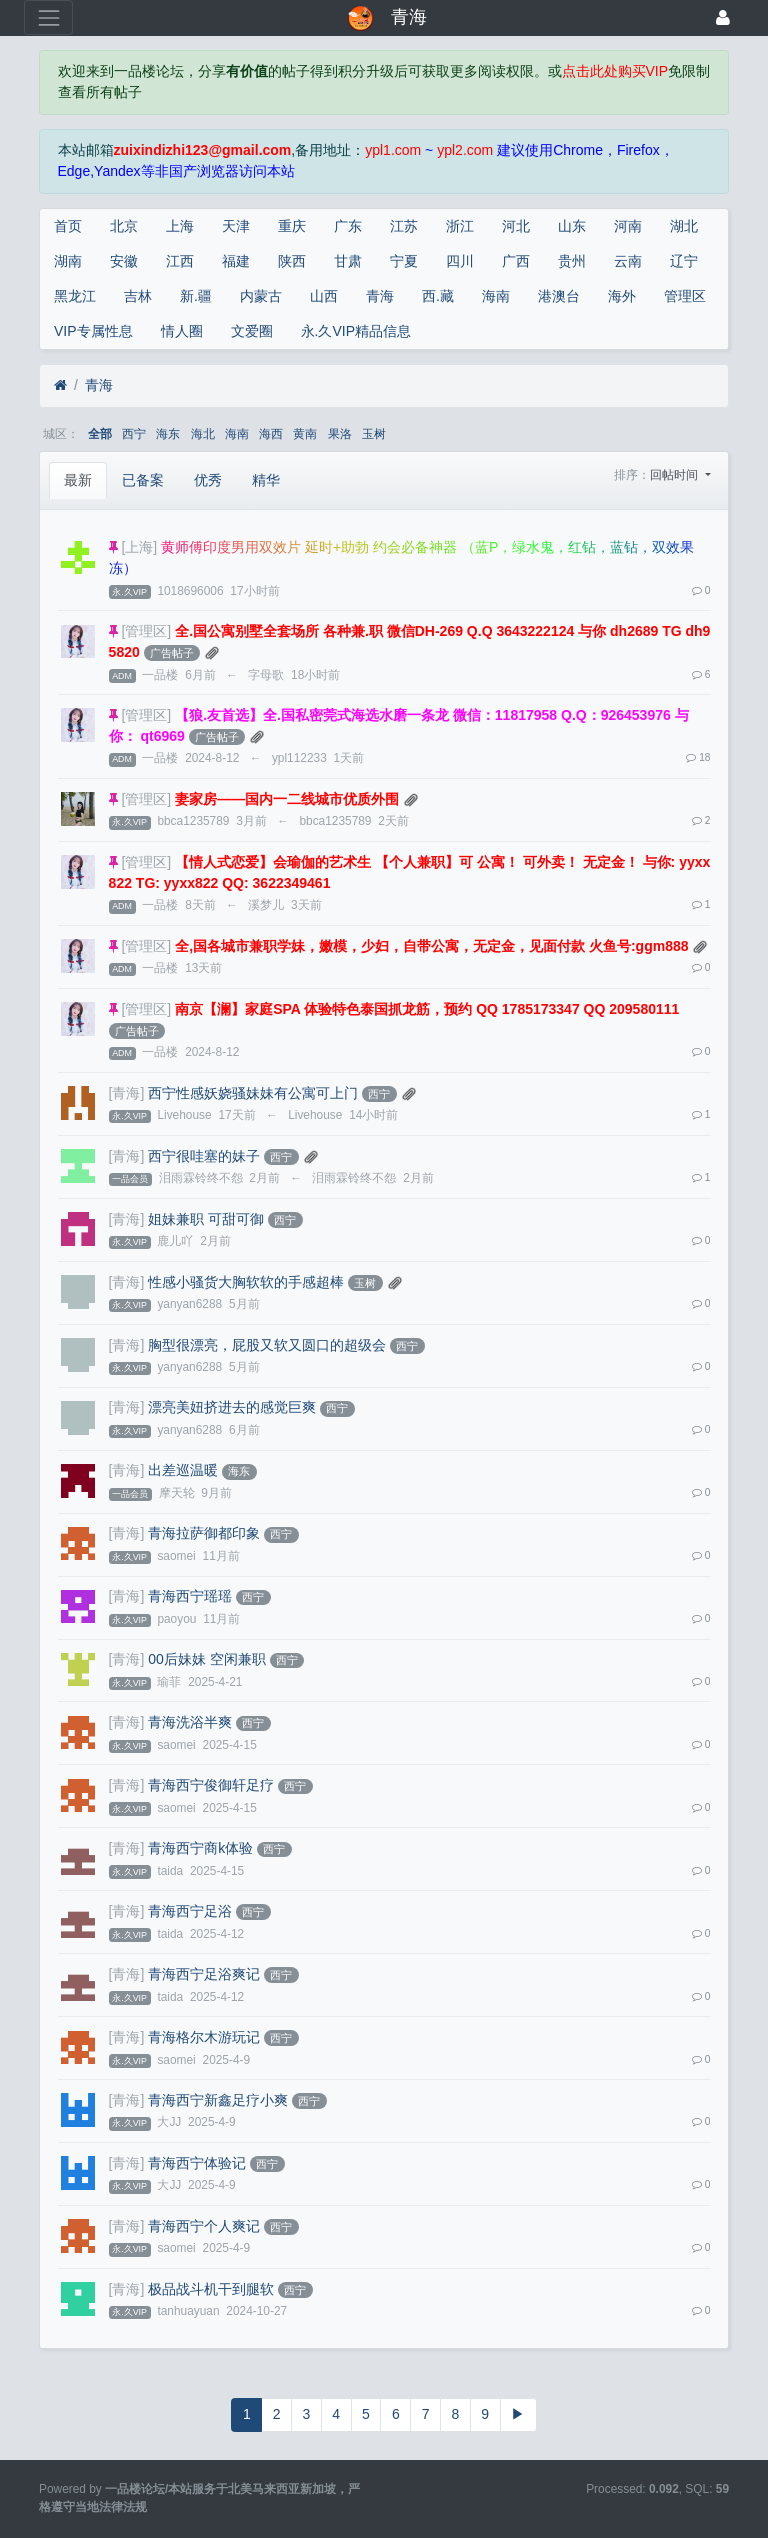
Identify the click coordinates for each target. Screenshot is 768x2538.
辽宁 (684, 261)
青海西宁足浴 (190, 1911)
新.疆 (196, 296)
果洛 (340, 434)
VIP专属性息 (93, 331)
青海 (380, 296)
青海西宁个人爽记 (204, 2226)
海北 (203, 434)
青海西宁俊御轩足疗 (211, 1785)
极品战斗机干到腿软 (211, 2289)
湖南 (68, 261)
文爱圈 (252, 331)
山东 (572, 226)
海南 (496, 296)
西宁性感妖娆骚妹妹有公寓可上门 (253, 1093)
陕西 (292, 261)
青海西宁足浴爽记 (204, 1974)
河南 (628, 226)
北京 (124, 226)
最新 (78, 480)
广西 (516, 261)
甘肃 (348, 261)
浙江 (460, 226)
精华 (266, 480)
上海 (180, 226)
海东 (168, 434)
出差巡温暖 (183, 1470)
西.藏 (438, 296)
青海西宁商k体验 (200, 1848)
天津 (236, 226)
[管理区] (146, 631)
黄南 (305, 434)
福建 (236, 261)
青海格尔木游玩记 (204, 2037)
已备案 (143, 480)
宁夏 (404, 261)
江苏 (404, 226)
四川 (460, 261)
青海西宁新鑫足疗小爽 (218, 2100)
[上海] (139, 547)
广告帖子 (172, 653)
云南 (628, 261)
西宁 (134, 434)
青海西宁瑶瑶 (190, 1596)
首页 (68, 226)
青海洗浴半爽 (190, 1722)
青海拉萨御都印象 (204, 1533)
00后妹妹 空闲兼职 (206, 1659)
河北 (516, 226)
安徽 (124, 261)
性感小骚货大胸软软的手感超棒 (246, 1282)
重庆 (292, 226)
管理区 (685, 296)
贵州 (572, 261)
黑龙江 (75, 296)
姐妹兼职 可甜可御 (206, 1219)
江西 (180, 261)
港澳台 (559, 296)
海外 (622, 296)
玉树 (374, 434)
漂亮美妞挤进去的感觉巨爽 (232, 1407)
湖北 (684, 226)
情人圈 (182, 331)
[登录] (723, 17)
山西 (324, 296)
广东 (348, 226)
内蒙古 (261, 296)
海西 (271, 434)
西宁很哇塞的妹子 (204, 1156)
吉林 (138, 296)
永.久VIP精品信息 (356, 331)
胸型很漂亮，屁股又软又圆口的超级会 (267, 1345)
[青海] (127, 1093)
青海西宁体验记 (197, 2163)
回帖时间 (675, 475)
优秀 (208, 480)
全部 (100, 434)
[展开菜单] (48, 17)
